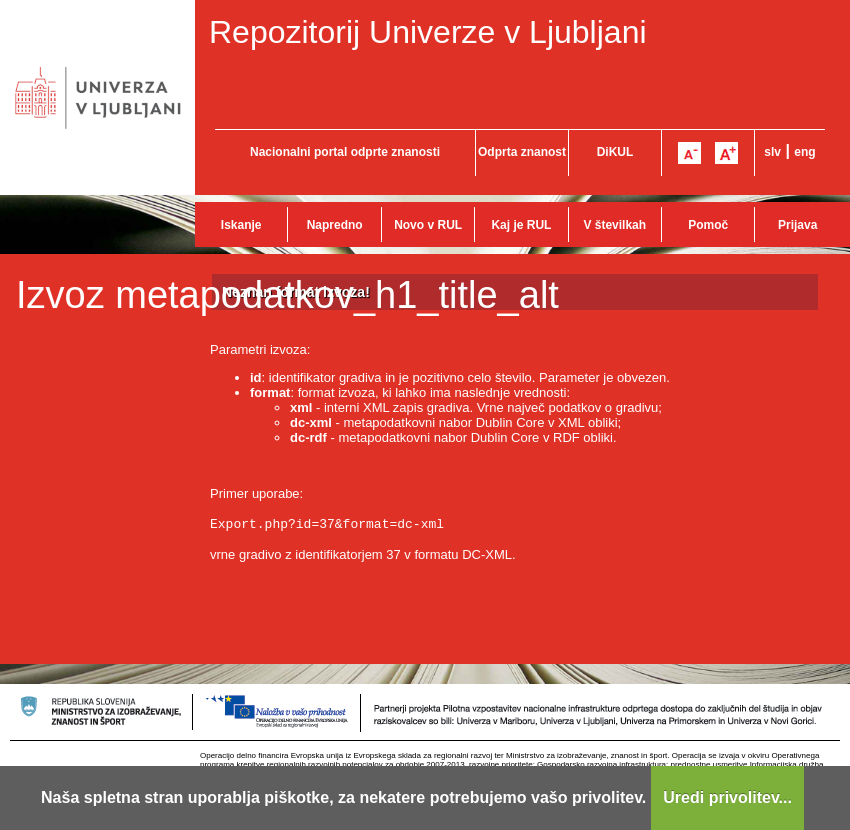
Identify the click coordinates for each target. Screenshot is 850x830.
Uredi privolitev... (727, 797)
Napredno (335, 225)
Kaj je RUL (521, 225)
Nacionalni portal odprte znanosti (345, 152)
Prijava (797, 225)
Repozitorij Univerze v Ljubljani (428, 32)
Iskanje (241, 225)
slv (772, 152)
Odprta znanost (522, 152)
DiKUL (615, 152)
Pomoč (708, 225)
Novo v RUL (428, 225)
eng (804, 152)
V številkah (614, 225)
